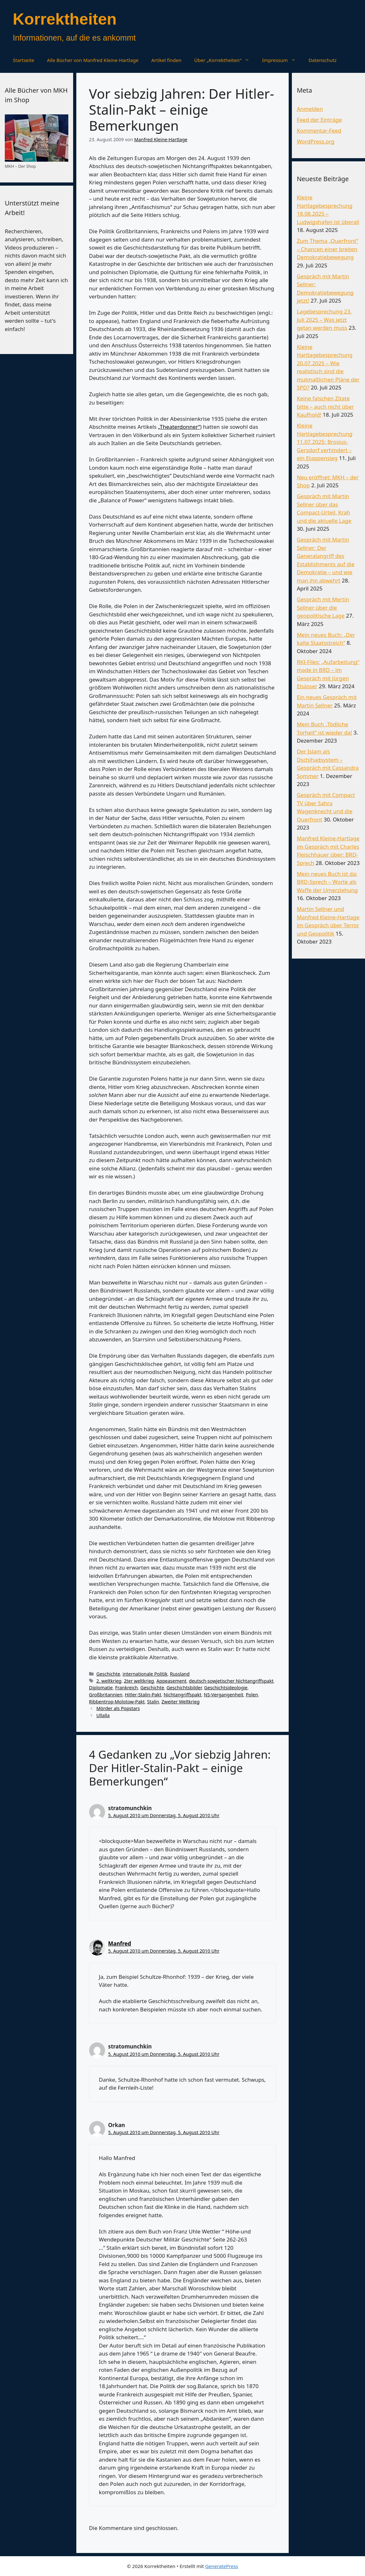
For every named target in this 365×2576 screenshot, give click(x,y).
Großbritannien (106, 1695)
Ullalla (103, 1715)
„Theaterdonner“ (179, 426)
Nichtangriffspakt (183, 1695)
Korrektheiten (65, 19)
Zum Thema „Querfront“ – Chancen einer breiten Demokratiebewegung (327, 249)
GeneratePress (221, 2566)
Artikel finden (166, 60)
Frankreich (126, 1688)
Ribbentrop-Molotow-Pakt (117, 1702)
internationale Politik (145, 1674)
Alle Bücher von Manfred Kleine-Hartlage (93, 60)
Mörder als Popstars (118, 1708)
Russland (179, 1674)
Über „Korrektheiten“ (224, 60)
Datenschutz (322, 60)
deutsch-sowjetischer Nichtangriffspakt (231, 1681)
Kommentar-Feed (319, 130)
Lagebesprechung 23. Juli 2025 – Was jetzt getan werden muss (324, 319)
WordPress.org (315, 141)
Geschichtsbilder (184, 1688)
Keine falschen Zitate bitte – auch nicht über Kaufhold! (325, 406)
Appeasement (171, 1681)
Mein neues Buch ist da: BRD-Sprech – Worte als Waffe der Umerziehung (327, 882)
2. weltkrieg (109, 1681)
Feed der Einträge (319, 119)
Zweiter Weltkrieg (181, 1702)
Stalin (153, 1702)
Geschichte (108, 1674)
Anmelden (310, 108)
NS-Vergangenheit (223, 1695)
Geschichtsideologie (225, 1688)
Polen (252, 1695)
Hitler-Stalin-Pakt (143, 1695)
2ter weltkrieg (139, 1681)
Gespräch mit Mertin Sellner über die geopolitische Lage (323, 607)
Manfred (119, 1943)
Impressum (282, 60)
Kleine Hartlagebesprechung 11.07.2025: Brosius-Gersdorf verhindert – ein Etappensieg (324, 442)
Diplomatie (101, 1688)
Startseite (23, 60)
